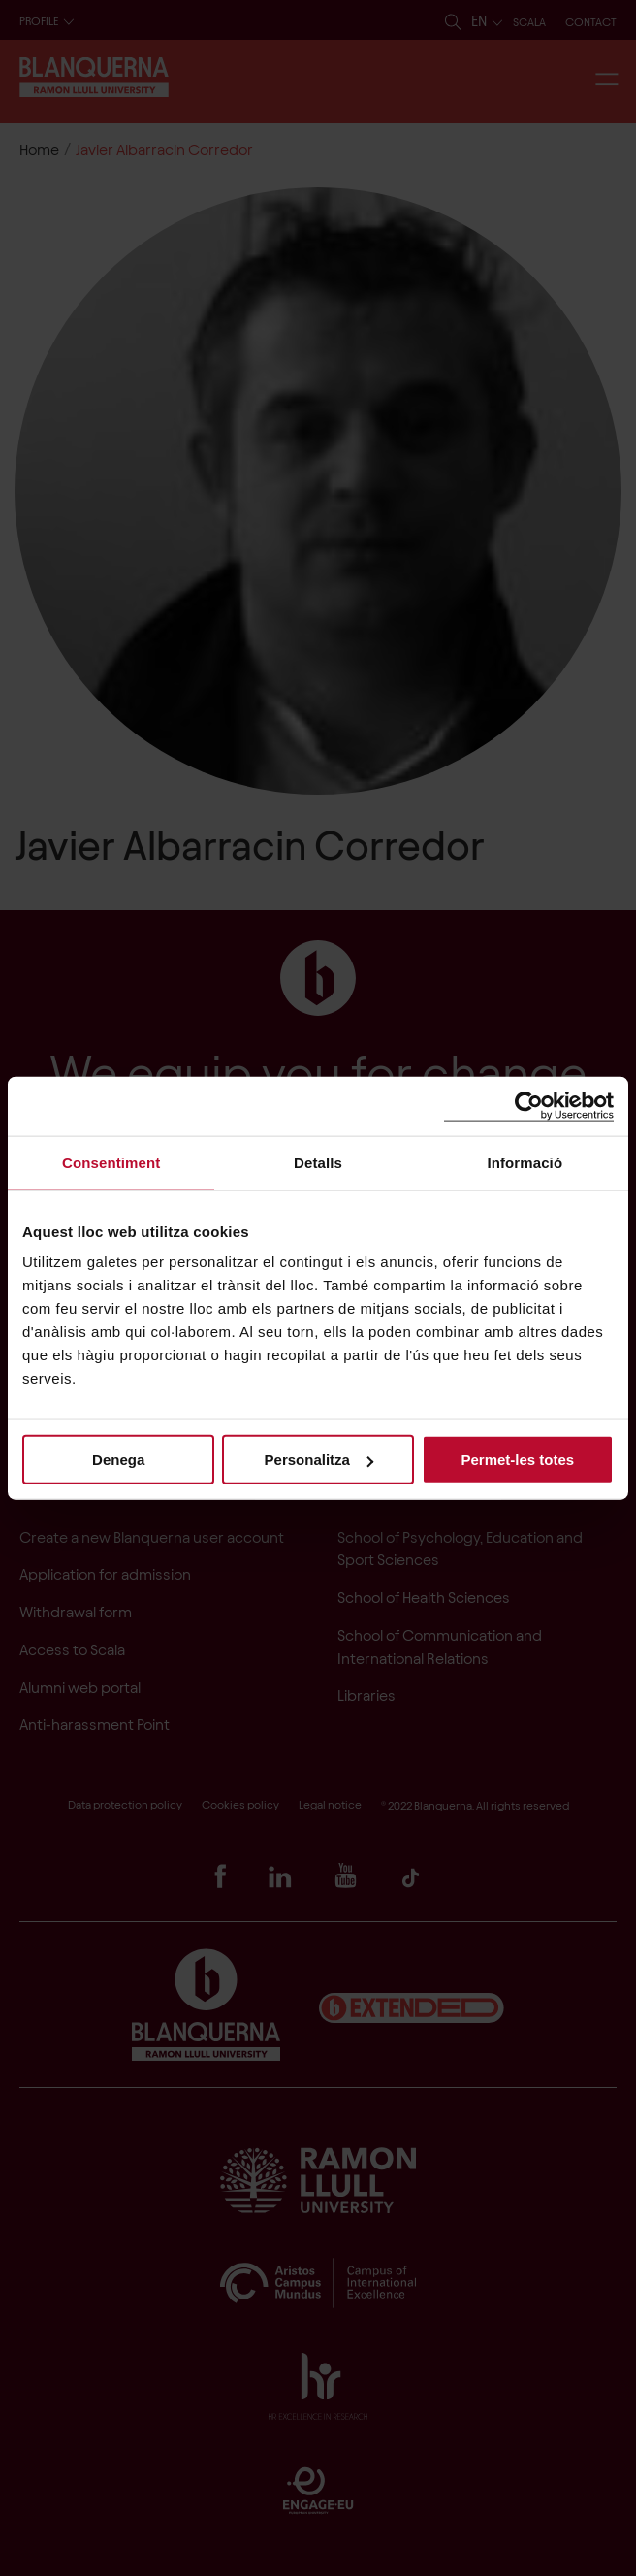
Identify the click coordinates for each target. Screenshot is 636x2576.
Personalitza (319, 1459)
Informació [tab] (524, 1162)
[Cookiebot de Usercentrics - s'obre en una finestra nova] (529, 1106)
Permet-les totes (517, 1459)
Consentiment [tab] (111, 1162)
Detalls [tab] (318, 1162)
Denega (118, 1459)
